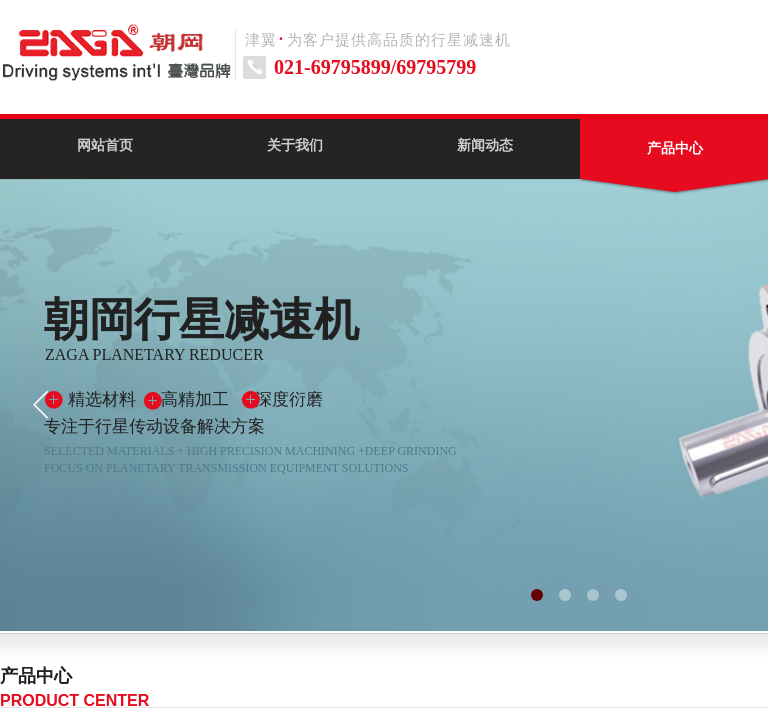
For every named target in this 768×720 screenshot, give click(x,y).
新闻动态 (485, 145)
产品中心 (675, 148)
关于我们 (295, 145)
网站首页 (105, 145)
